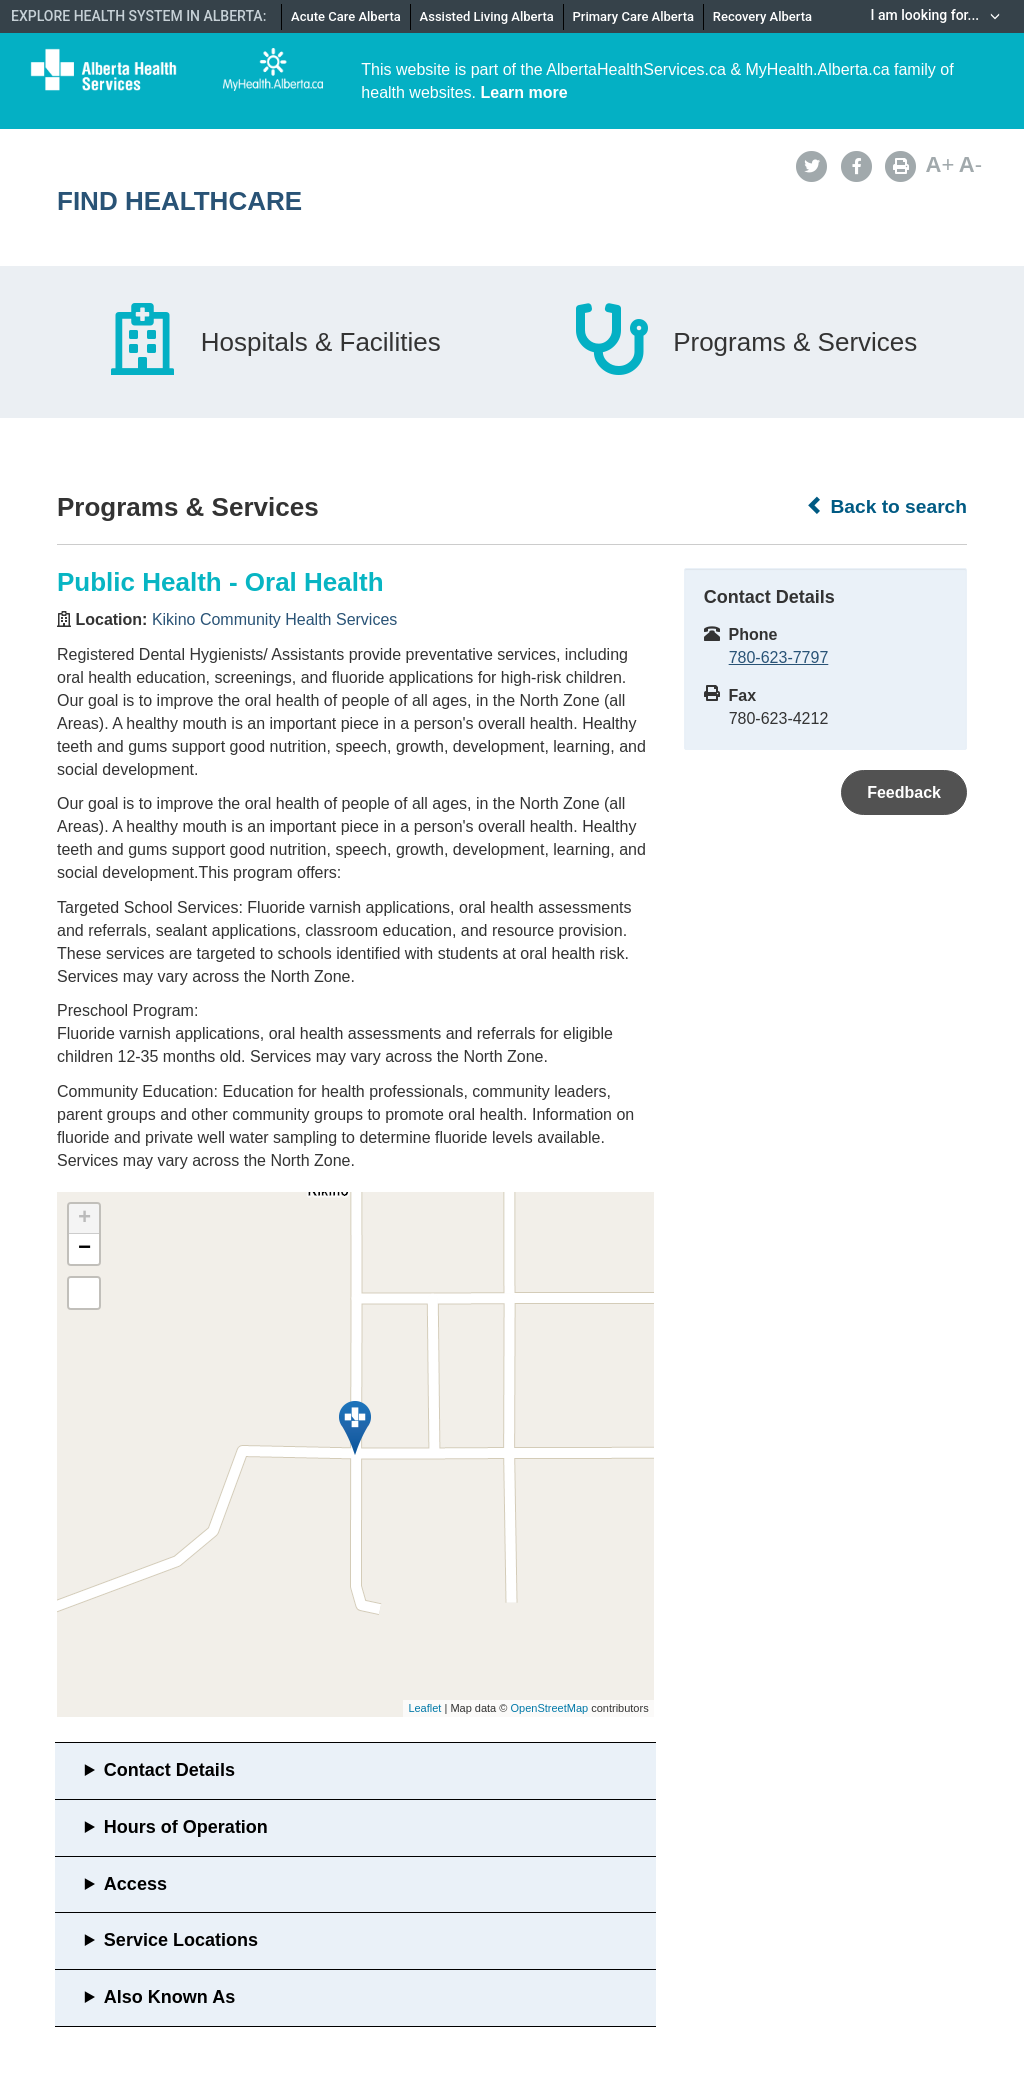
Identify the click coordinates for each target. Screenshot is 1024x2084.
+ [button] (84, 1219)
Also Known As (169, 1997)
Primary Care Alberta (633, 16)
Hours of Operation (186, 1827)
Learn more (524, 92)
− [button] (84, 1249)
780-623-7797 (779, 657)
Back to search (886, 506)
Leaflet (424, 1708)
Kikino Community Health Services (274, 619)
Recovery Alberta (762, 16)
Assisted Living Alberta (487, 16)
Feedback (904, 792)
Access (135, 1884)
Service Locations (181, 1940)
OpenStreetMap (549, 1708)
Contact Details (169, 1770)
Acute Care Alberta (346, 16)
